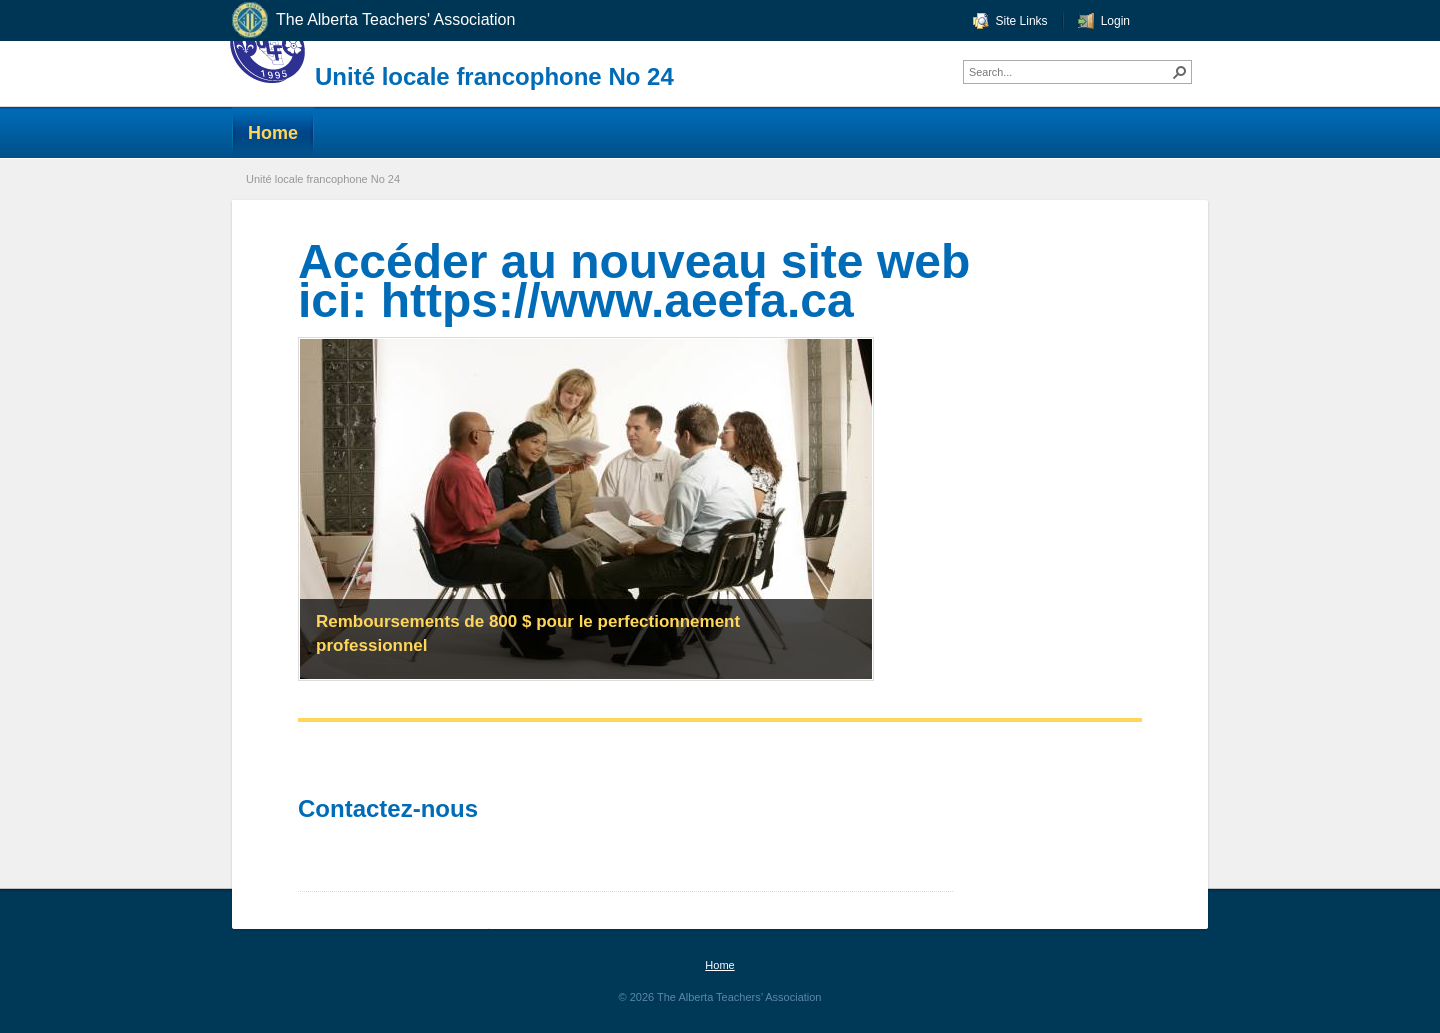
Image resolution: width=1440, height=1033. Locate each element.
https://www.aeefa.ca (617, 300)
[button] (1180, 72)
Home (719, 965)
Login (1115, 21)
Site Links (1022, 21)
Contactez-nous (391, 808)
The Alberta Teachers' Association (372, 20)
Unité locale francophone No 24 (494, 76)
